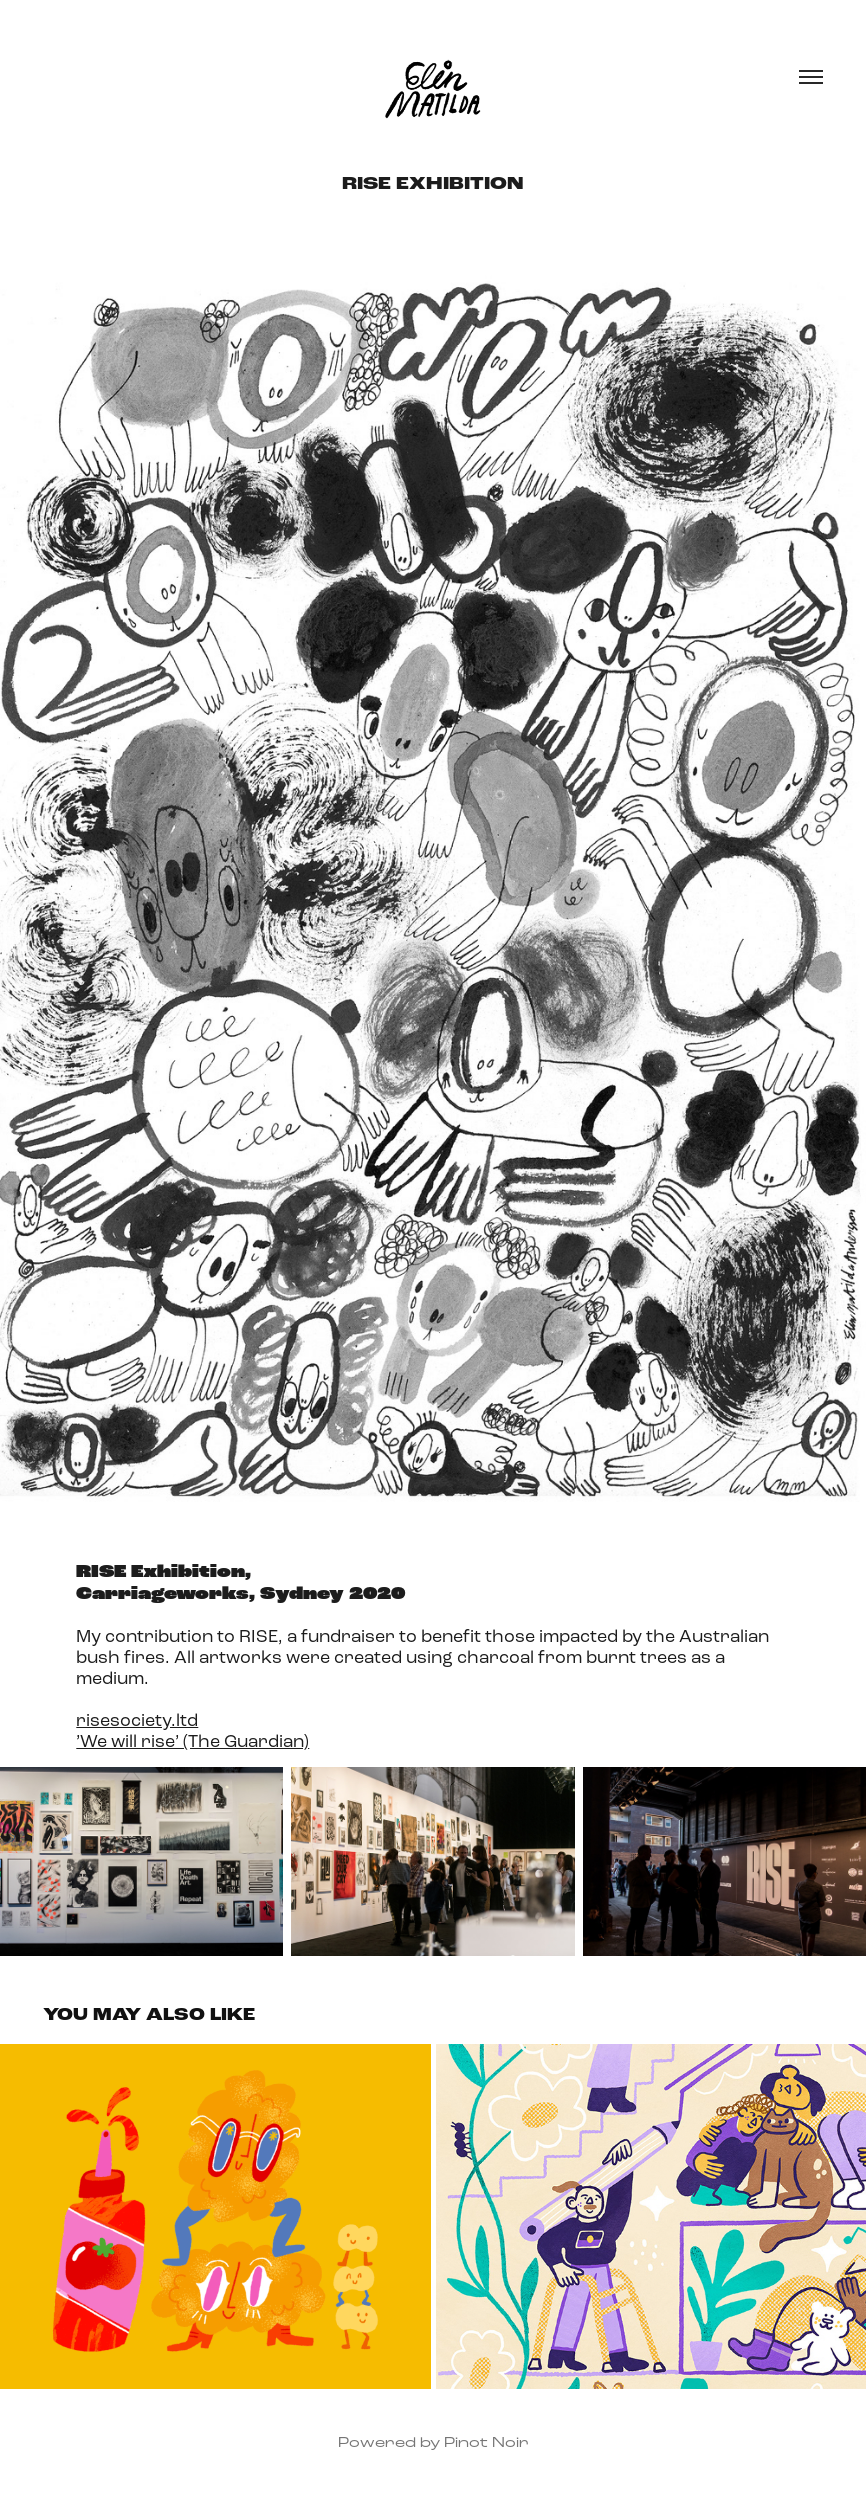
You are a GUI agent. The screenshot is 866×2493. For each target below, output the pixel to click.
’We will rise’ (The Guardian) (192, 1741)
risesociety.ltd (137, 1720)
